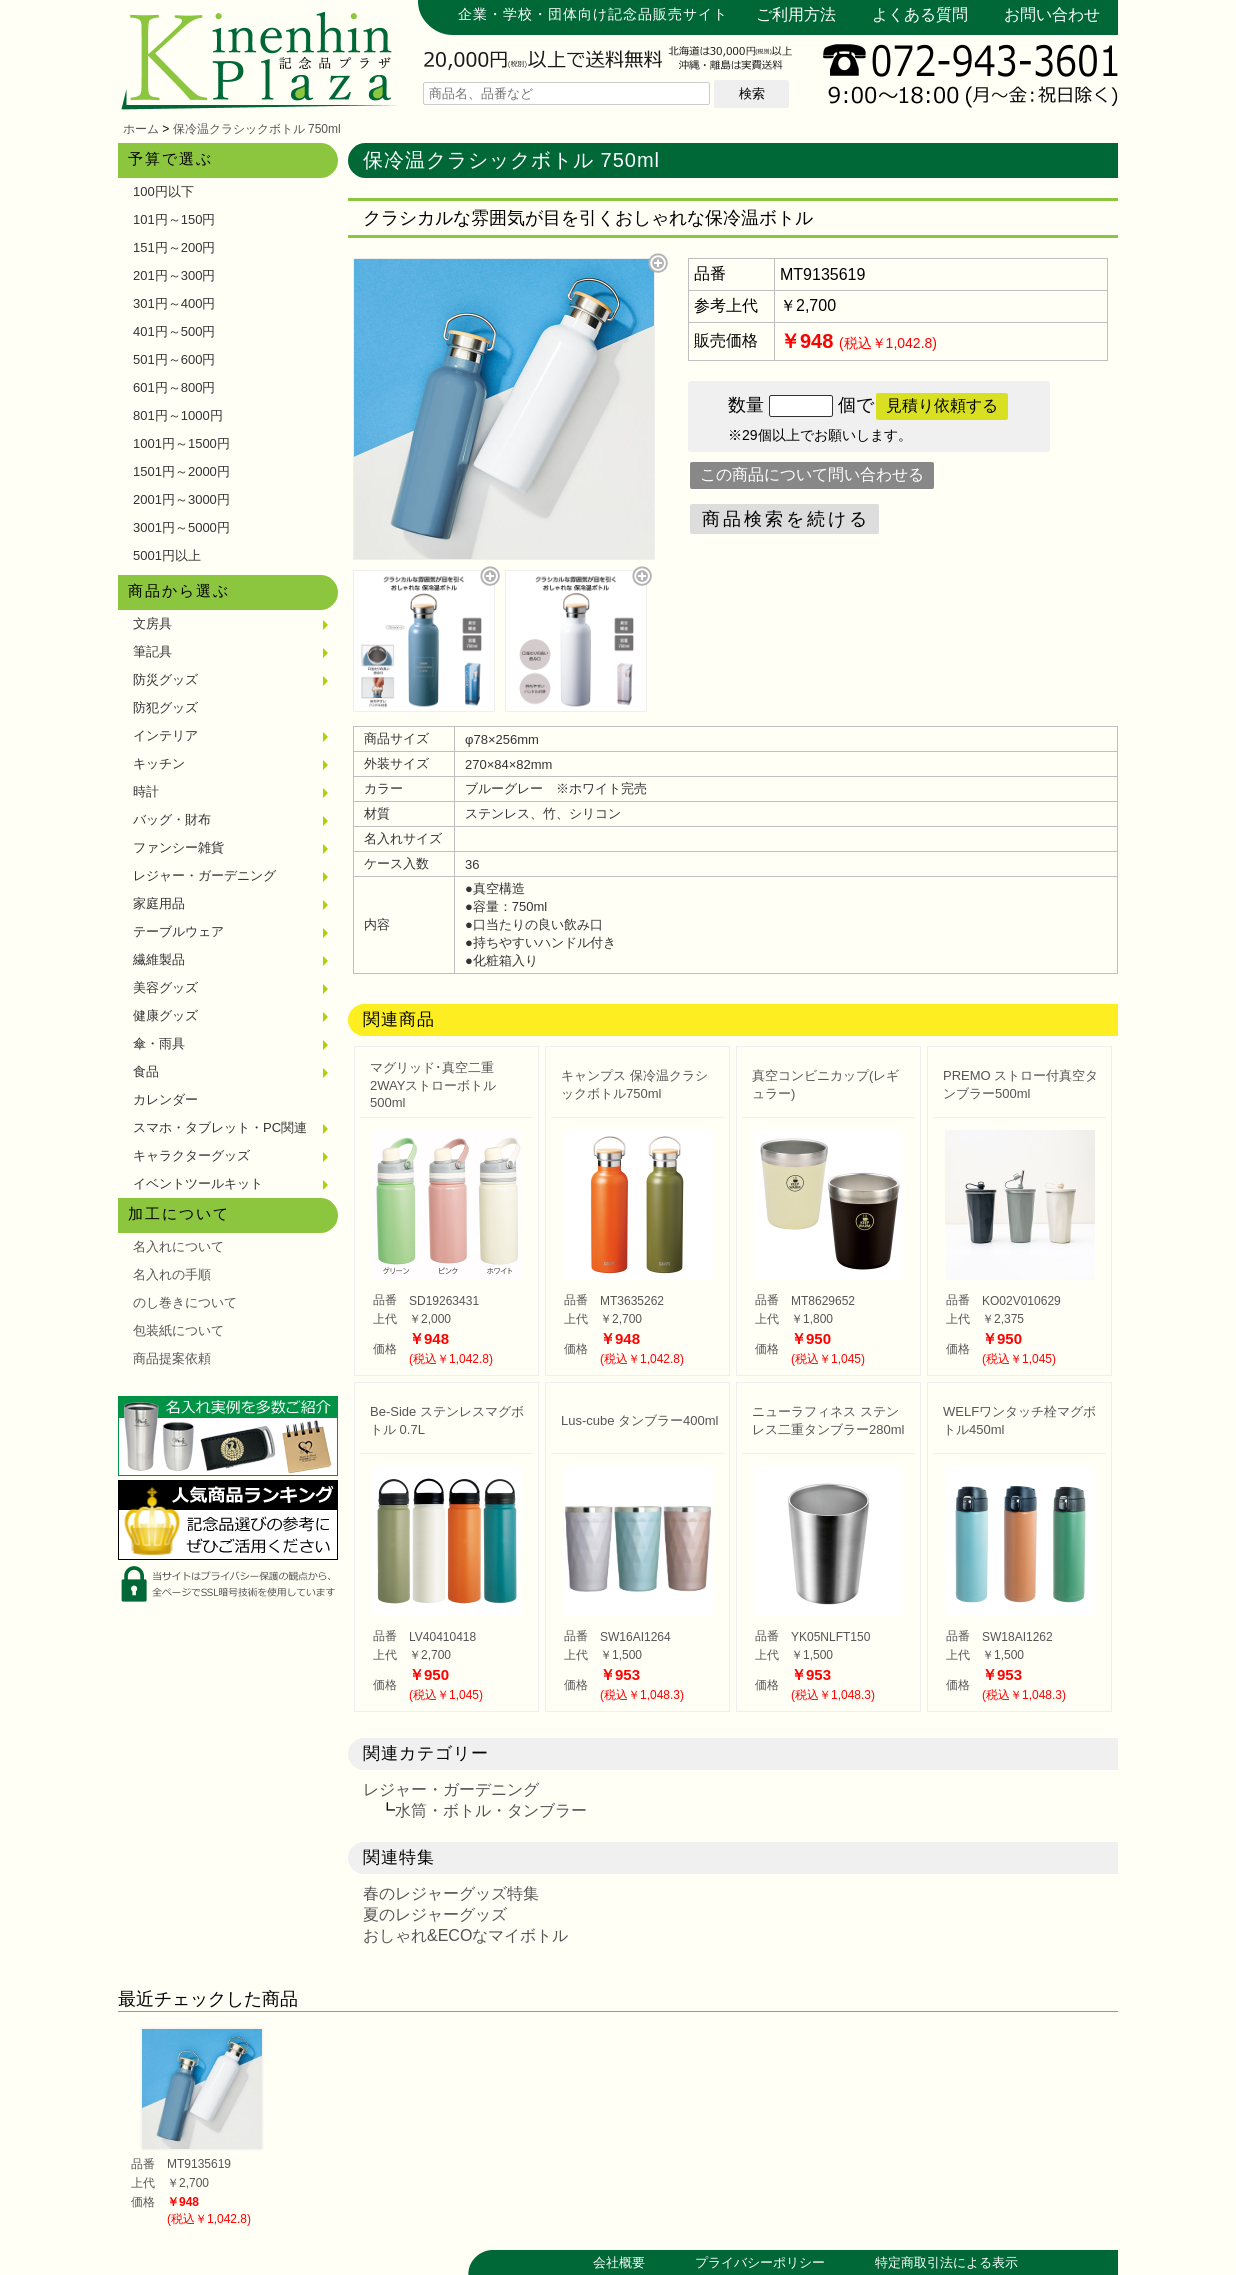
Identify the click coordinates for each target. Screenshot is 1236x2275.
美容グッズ (165, 987)
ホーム (141, 129)
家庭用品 (159, 903)
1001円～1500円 (181, 443)
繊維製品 (159, 959)
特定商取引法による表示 (946, 2262)
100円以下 (163, 191)
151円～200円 (174, 247)
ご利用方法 (796, 14)
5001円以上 (167, 555)
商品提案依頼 (172, 1358)
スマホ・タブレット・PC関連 (220, 1127)
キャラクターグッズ (191, 1155)
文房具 (152, 623)
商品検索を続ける (786, 519)
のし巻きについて (185, 1302)
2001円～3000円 (181, 499)
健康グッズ (165, 1015)
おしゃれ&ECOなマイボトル (465, 1935)
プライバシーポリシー (760, 2262)
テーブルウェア (178, 931)
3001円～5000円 (181, 527)
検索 (752, 93)
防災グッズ (165, 679)
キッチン (159, 763)
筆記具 (152, 651)
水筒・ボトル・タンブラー (491, 1810)
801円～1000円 (178, 415)
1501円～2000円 (181, 471)
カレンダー (165, 1099)
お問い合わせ (1052, 14)
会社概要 (619, 2262)
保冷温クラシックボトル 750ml (257, 129)
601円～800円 (174, 387)
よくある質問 (920, 14)
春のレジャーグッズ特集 (451, 1893)
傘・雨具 (159, 1043)
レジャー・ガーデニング (204, 875)
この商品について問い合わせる (812, 474)
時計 (146, 791)
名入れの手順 (172, 1274)
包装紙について (178, 1330)
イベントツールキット (198, 1183)
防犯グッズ (165, 707)
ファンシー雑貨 (178, 847)
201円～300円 (174, 275)
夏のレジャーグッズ (435, 1914)
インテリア (165, 735)
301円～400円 (174, 303)
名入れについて (178, 1246)
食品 (146, 1071)
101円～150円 (174, 219)
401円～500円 (174, 331)
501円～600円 (174, 359)
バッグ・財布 (172, 819)
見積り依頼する (942, 405)
